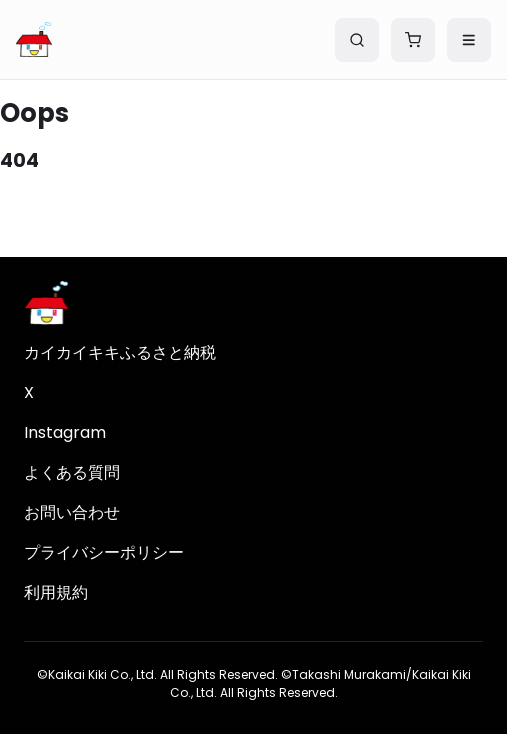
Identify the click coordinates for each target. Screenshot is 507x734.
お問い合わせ (72, 512)
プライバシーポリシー (104, 552)
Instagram (65, 432)
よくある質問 (72, 472)
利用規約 (56, 592)
